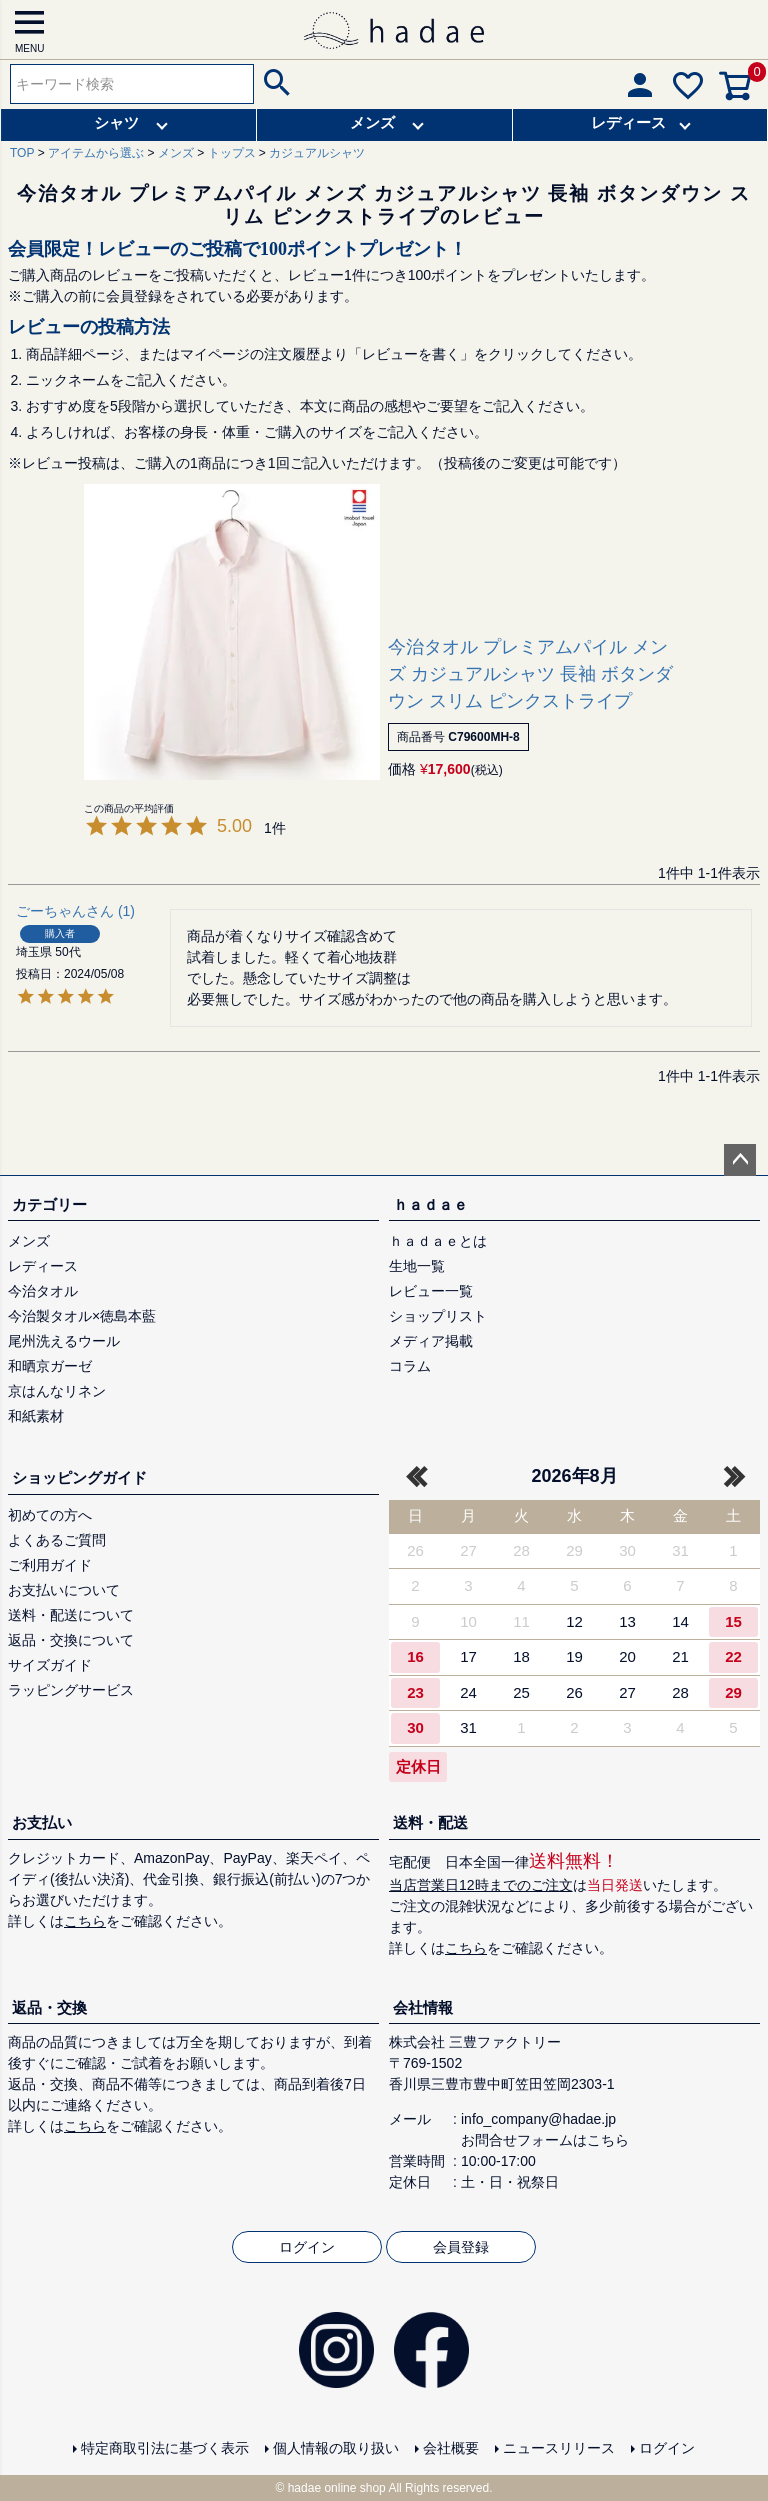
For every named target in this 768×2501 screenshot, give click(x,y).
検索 (274, 84)
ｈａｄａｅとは (438, 1241)
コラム (410, 1366)
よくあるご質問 (57, 1540)
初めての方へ (50, 1515)
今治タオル (43, 1291)
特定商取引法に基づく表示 (165, 2448)
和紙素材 (36, 1416)
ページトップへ (740, 1160)
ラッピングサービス (71, 1690)
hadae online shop (337, 2488)
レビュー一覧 (431, 1291)
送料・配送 (430, 1822)
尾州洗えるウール (64, 1341)
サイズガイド (50, 1665)
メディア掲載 (431, 1341)
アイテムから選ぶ (96, 153)
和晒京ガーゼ (50, 1366)
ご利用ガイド (50, 1565)
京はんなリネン (57, 1391)
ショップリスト (438, 1316)
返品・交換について (71, 1640)
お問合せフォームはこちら (545, 2140)
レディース (628, 122)
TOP (22, 153)
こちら (85, 1921)
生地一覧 (417, 1266)
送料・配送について (71, 1615)
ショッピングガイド (79, 1477)
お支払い (42, 1822)
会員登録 (461, 2247)
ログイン (307, 2247)
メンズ (373, 122)
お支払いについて (64, 1590)
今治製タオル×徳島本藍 (82, 1316)
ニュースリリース (559, 2448)
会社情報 (423, 2007)
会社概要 (451, 2448)
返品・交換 (49, 2007)
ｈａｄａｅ (430, 1204)
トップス (232, 153)
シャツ (117, 122)
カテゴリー (49, 1204)
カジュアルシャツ (317, 153)
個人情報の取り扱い (336, 2448)
